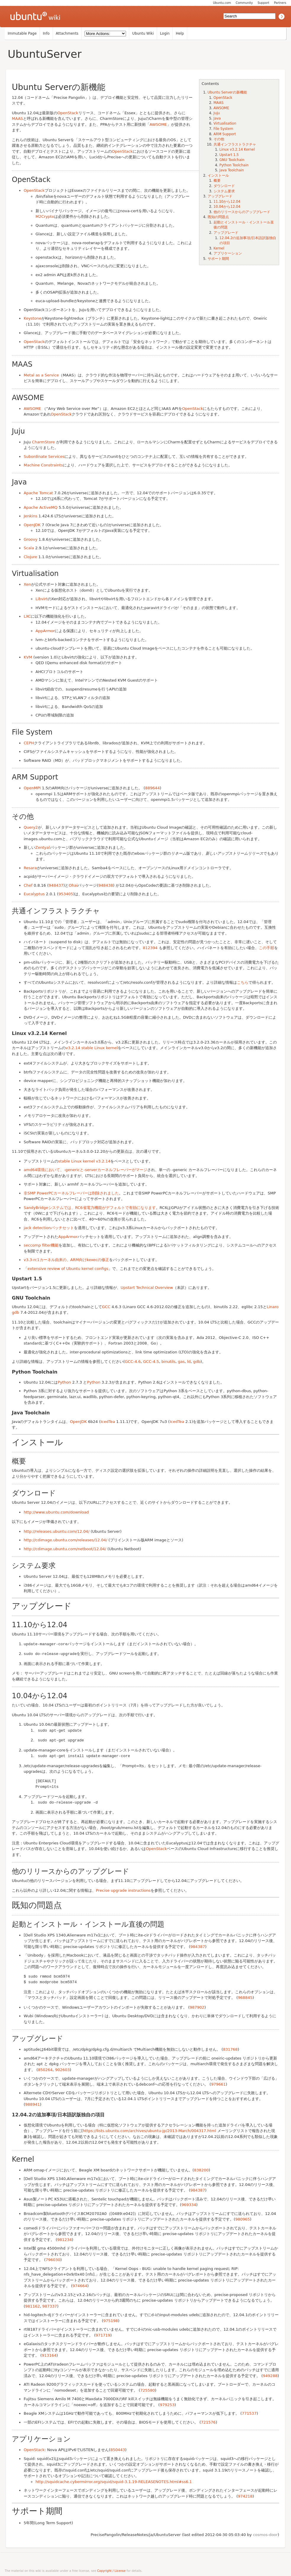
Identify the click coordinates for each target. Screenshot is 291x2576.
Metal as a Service (41, 375)
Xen (27, 584)
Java (217, 118)
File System (223, 129)
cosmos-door (265, 2533)
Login (164, 33)
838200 (201, 2168)
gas (181, 1361)
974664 (79, 2284)
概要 (217, 180)
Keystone (32, 318)
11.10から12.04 (227, 201)
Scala (29, 548)
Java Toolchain (231, 170)
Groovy (30, 539)
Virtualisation (225, 123)
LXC (27, 616)
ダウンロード (224, 186)
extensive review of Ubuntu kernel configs (68, 1268)
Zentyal (42, 847)
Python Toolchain (234, 165)
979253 (167, 2403)
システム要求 (224, 191)
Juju (217, 113)
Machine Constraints (43, 465)
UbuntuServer (45, 54)
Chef (28, 885)
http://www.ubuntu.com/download (56, 1512)
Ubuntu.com (222, 2)
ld (189, 1361)
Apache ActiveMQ (40, 507)
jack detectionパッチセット (49, 1228)
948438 (105, 885)
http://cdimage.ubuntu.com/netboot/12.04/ (65, 1549)
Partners (280, 2)
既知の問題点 (218, 217)
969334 (188, 2203)
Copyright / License (111, 2569)
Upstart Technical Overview (147, 1287)
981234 (64, 2238)
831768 (230, 2047)
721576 (208, 2420)
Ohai (73, 885)
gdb (197, 1361)
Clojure (30, 557)
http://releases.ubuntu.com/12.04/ (56, 1531)
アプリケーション (228, 253)
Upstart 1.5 (229, 155)
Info (46, 33)
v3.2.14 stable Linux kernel (92, 1048)
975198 (110, 2319)
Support (263, 2)
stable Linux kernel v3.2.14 (84, 1161)
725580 (147, 2388)
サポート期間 (218, 259)
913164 (49, 2353)
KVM (28, 657)
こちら (242, 982)
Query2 (31, 827)
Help (180, 33)
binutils (168, 1361)
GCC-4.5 (151, 1361)
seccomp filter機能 (41, 1245)
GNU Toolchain (231, 160)
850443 (117, 2448)
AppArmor (45, 631)
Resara (30, 868)
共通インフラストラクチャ (235, 144)
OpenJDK (32, 525)
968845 (245, 1996)
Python (64, 1382)
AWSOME (221, 108)
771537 (249, 2411)
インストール (218, 175)
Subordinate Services (44, 456)
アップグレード (220, 196)
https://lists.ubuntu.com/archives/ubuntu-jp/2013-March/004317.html (149, 2129)
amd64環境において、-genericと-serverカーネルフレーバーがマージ (85, 1170)
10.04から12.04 (227, 207)
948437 (56, 885)
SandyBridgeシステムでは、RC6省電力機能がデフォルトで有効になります (90, 1207)
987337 (49, 2304)
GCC (106, 1307)
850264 (45, 2068)
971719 (103, 2333)
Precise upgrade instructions (123, 1888)
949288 (270, 2374)
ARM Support (225, 134)
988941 (32, 2102)
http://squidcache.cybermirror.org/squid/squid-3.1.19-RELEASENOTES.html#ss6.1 (113, 2480)
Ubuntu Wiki (143, 33)
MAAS (219, 103)
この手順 (266, 948)
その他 (219, 139)
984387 (197, 1945)
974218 (245, 2494)
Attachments (67, 33)
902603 (62, 2068)
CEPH (29, 743)
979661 (218, 2082)
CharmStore (43, 442)
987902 (197, 2005)
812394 (150, 948)
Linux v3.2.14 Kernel (237, 149)
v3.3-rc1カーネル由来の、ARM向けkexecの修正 (66, 1260)
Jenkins (30, 516)
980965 (242, 2217)
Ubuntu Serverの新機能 (227, 92)
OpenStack (223, 98)
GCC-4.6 (133, 1361)
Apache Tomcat (38, 493)
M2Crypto (44, 216)
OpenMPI (32, 788)
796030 (53, 2258)
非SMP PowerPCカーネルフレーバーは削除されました (71, 1193)
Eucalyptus (34, 894)
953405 (66, 894)
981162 (32, 2304)
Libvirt (41, 599)
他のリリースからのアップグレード (242, 212)
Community (244, 2)
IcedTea (108, 1421)
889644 (152, 788)
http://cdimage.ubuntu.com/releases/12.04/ (65, 1540)
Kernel (219, 248)
